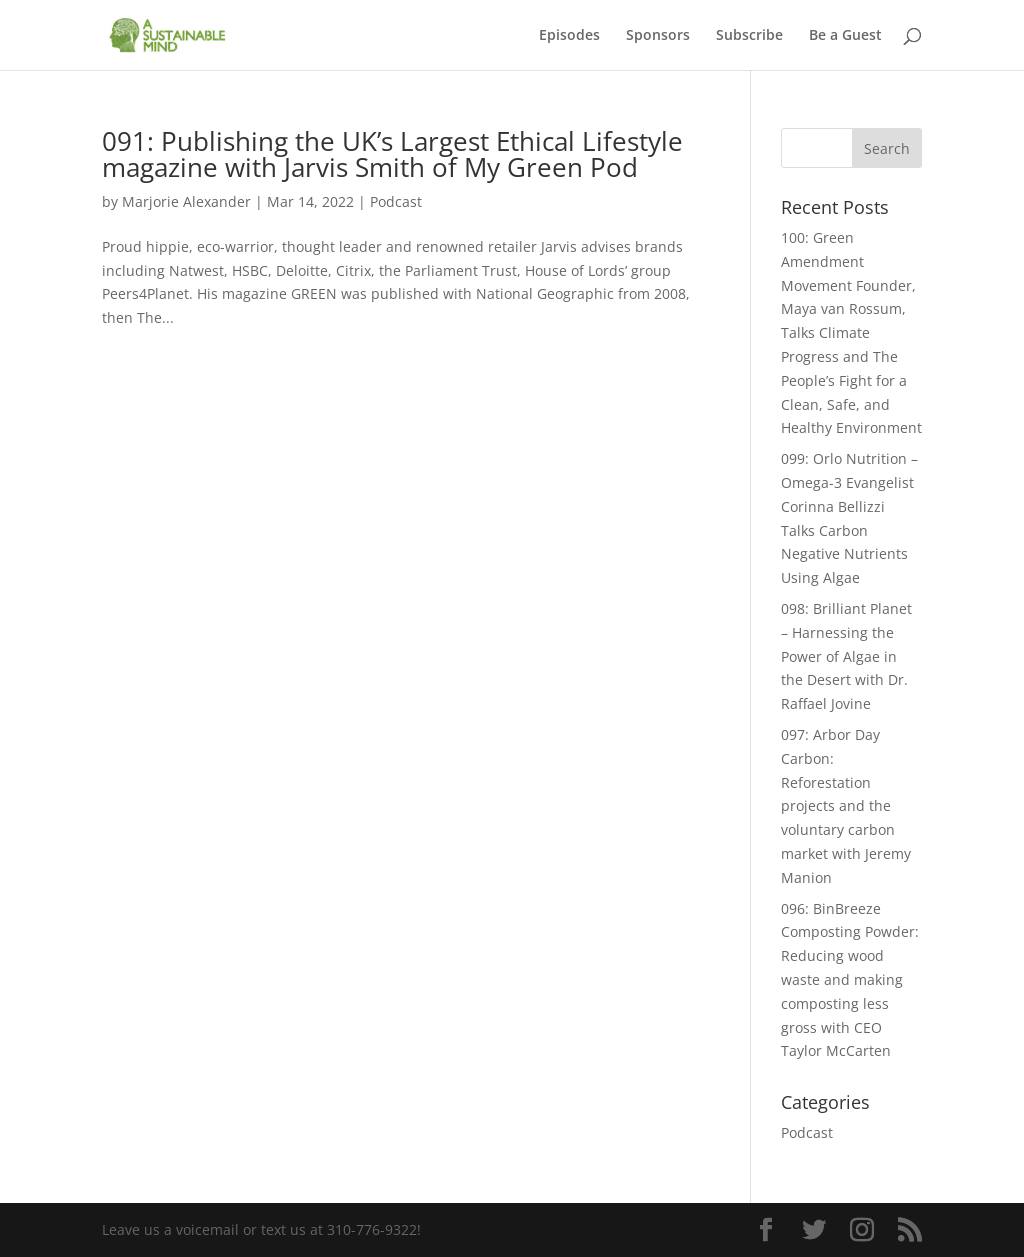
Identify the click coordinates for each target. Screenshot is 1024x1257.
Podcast (396, 201)
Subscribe (749, 36)
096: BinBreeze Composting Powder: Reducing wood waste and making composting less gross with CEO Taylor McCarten (850, 980)
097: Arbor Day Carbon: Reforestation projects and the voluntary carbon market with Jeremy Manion (846, 806)
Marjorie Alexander (186, 201)
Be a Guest (845, 36)
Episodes (569, 36)
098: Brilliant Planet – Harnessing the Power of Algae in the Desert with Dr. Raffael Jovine (846, 656)
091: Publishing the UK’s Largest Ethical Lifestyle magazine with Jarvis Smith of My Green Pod (392, 154)
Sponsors (658, 36)
